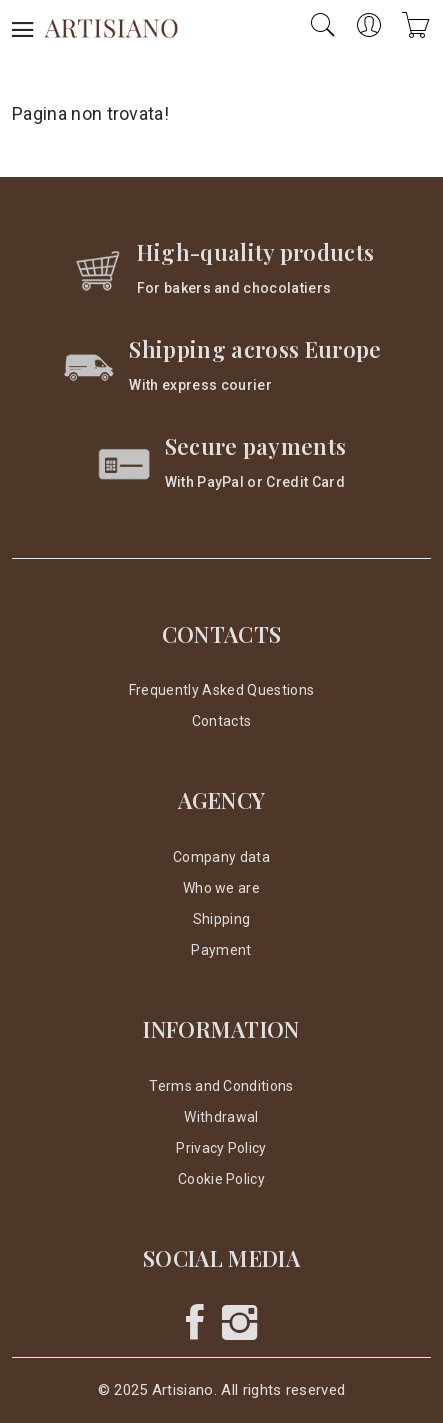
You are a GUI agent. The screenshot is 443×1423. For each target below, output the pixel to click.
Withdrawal (221, 1117)
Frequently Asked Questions (221, 690)
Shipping (222, 919)
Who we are (221, 888)
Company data (221, 857)
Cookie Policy (221, 1179)
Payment (221, 950)
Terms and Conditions (221, 1086)
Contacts (222, 721)
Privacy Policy (221, 1148)
